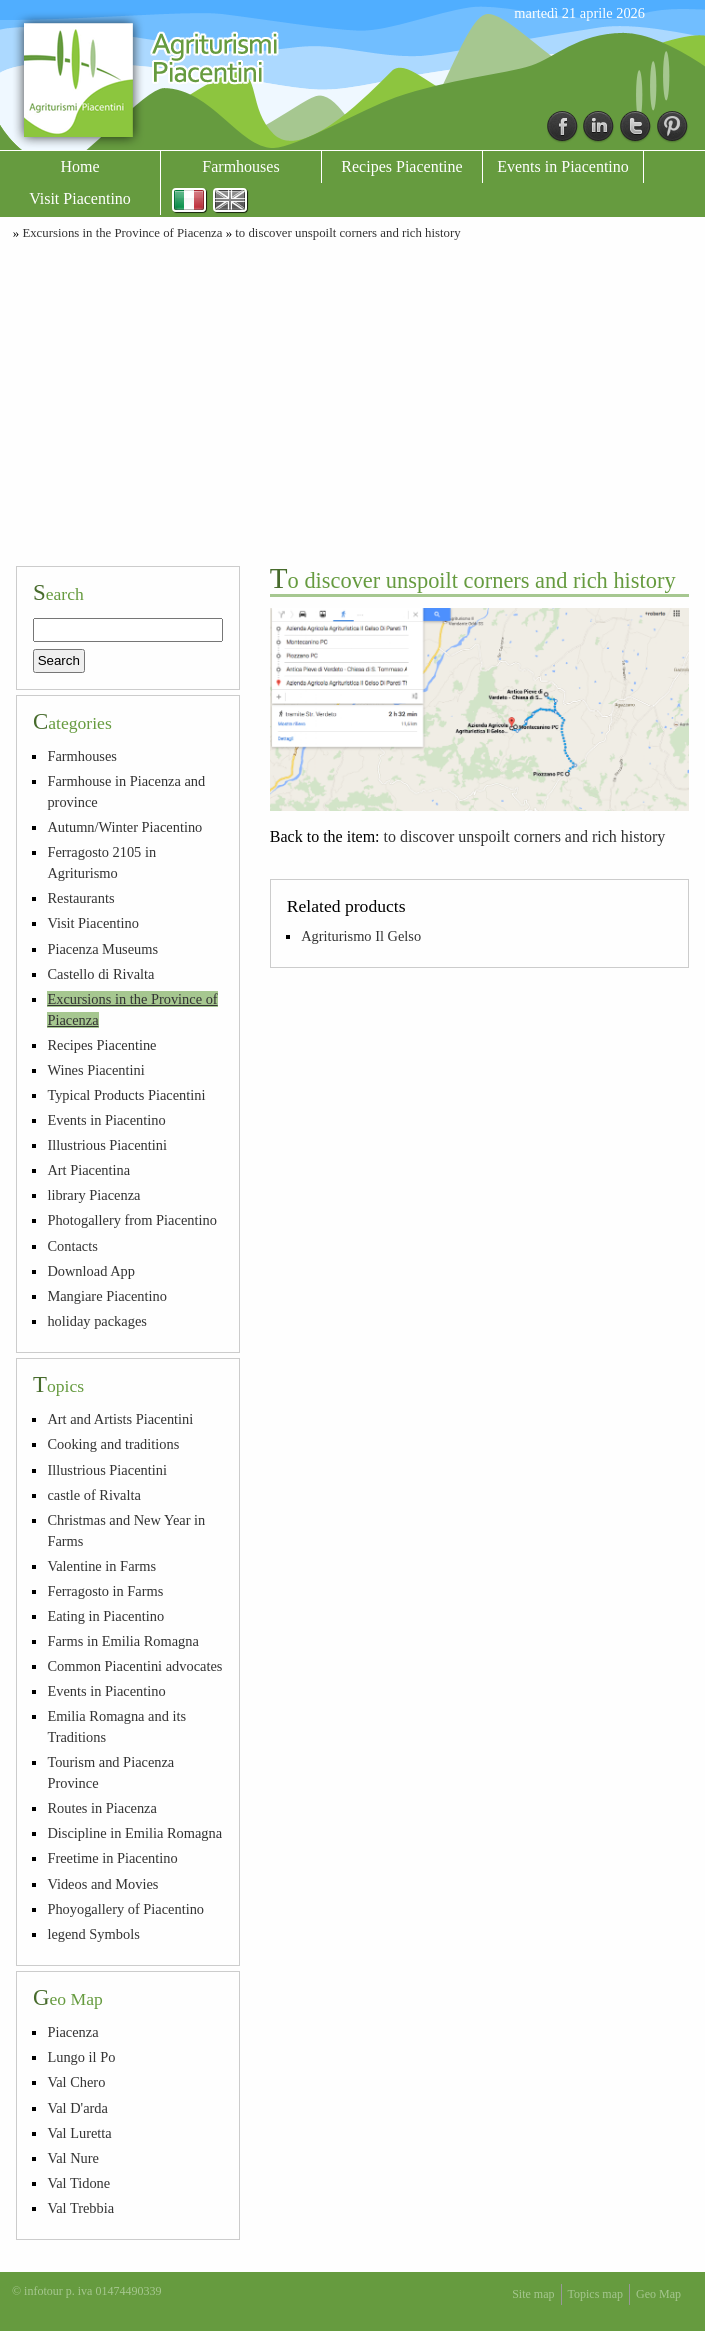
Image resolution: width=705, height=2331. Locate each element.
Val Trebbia (80, 2208)
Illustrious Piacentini (107, 1145)
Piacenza (72, 2032)
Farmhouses (240, 166)
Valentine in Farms (101, 1566)
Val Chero (76, 2082)
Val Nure (73, 2158)
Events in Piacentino (563, 166)
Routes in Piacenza (102, 1808)
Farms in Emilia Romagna (122, 1641)
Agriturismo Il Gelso (361, 936)
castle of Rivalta (94, 1495)
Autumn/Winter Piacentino (124, 827)
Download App (91, 1271)
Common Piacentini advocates (134, 1666)
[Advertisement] (352, 400)
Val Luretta (79, 2133)
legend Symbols (93, 1934)
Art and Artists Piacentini (120, 1419)
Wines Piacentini (95, 1070)
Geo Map (658, 2294)
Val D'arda (77, 2108)
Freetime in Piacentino (112, 1858)
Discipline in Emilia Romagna (134, 1833)
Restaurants (80, 898)
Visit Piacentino (80, 198)
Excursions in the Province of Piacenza (122, 233)
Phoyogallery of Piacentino (125, 1909)
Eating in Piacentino (105, 1616)
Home (79, 166)
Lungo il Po (81, 2057)
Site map (533, 2294)
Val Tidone (78, 2183)
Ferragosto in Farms (105, 1591)
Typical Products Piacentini (126, 1095)
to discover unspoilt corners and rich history (347, 233)
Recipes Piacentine (401, 166)
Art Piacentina (88, 1170)
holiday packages (97, 1321)
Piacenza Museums (102, 949)
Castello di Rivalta (100, 974)
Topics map (595, 2294)
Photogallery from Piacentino (131, 1220)
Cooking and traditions (113, 1444)
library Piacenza (93, 1195)
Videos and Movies (102, 1884)
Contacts (72, 1246)
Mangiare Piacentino (106, 1296)
